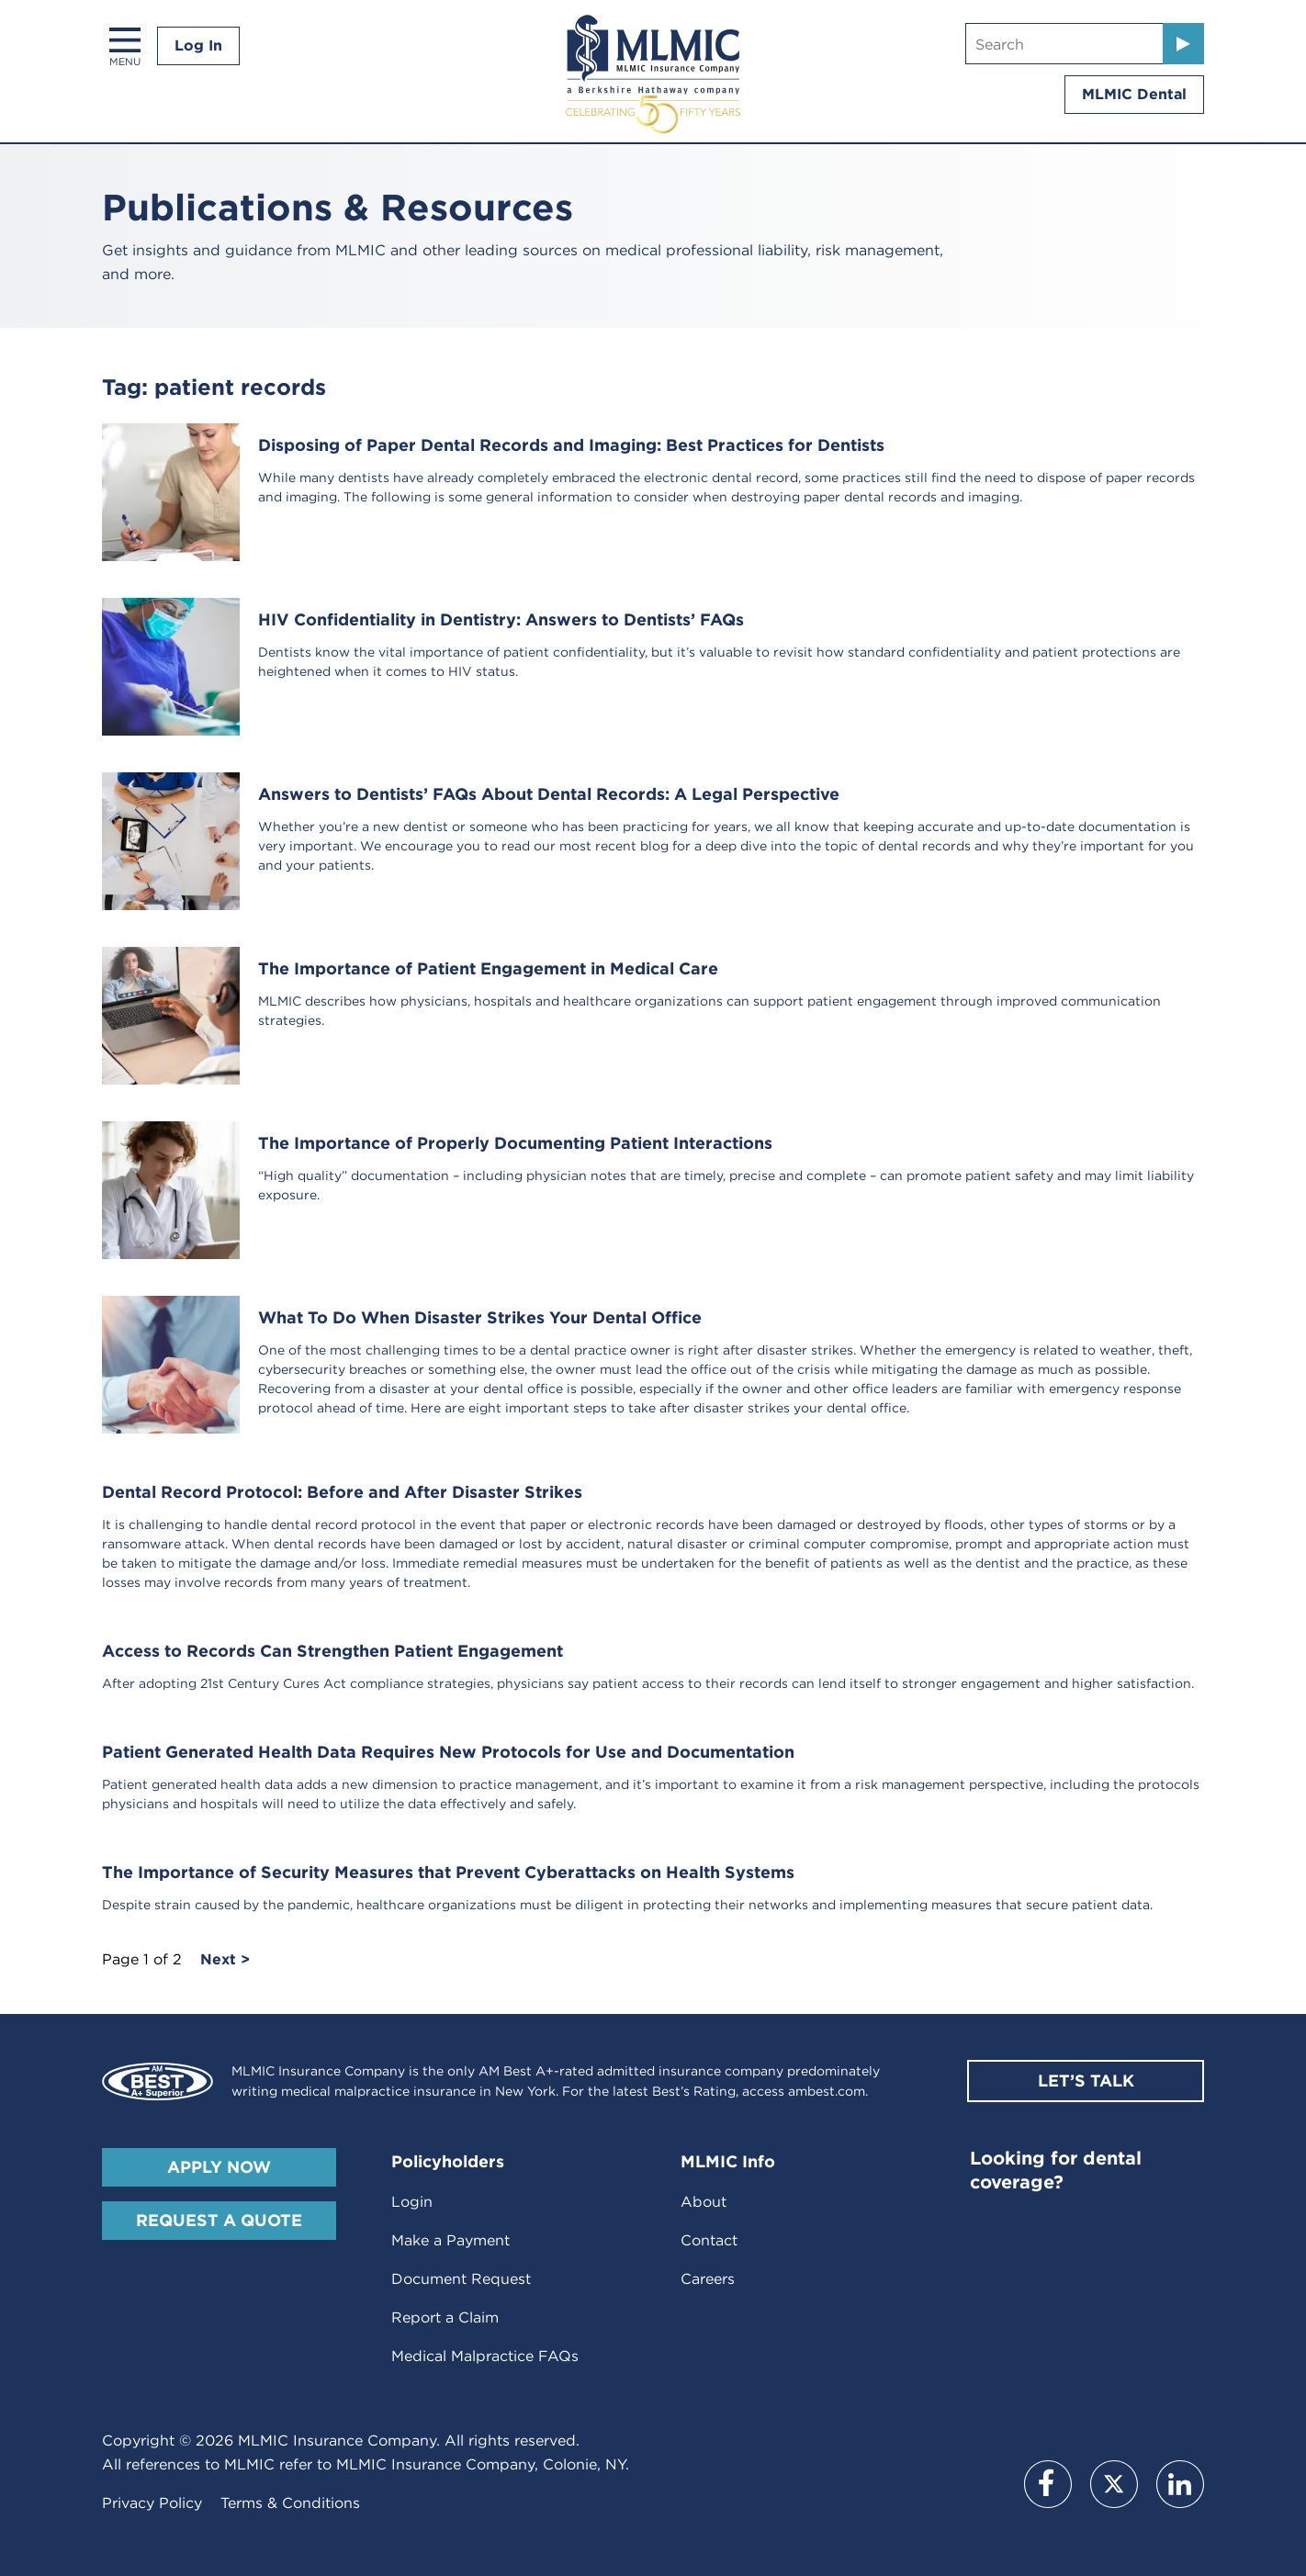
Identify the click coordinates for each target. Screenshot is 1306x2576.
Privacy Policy (152, 2503)
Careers (708, 2279)
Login (412, 2201)
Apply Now (219, 2167)
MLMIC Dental (1134, 94)
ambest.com (826, 2091)
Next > (225, 1960)
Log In (198, 45)
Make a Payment (450, 2240)
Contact (709, 2240)
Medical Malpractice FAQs (485, 2356)
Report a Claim (445, 2317)
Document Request (461, 2279)
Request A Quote (219, 2220)
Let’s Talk (1086, 2080)
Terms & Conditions (290, 2503)
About (703, 2201)
